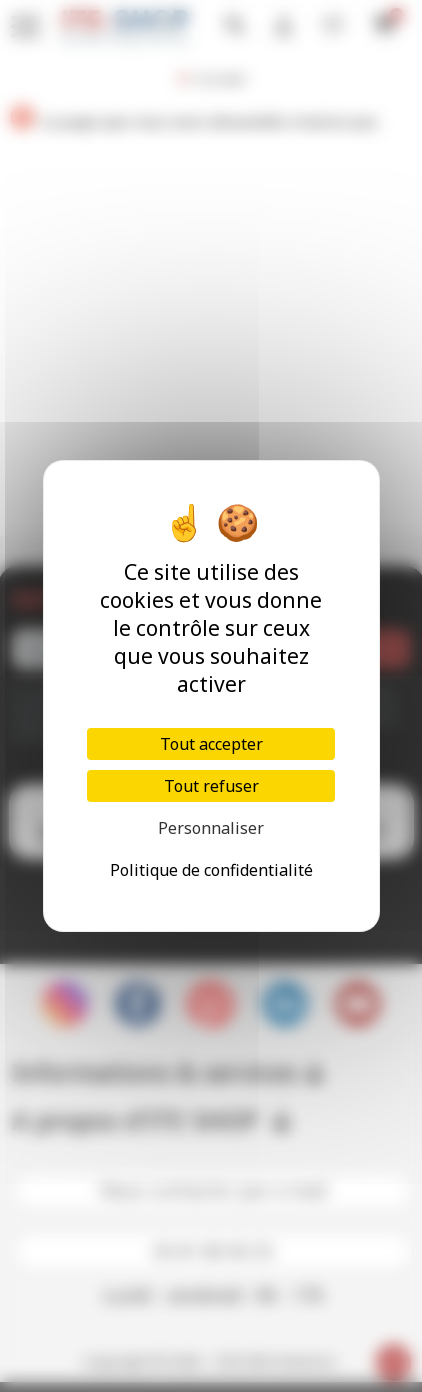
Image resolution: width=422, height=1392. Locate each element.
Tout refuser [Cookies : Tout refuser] (211, 786)
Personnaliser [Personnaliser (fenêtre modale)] (211, 828)
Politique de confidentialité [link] (211, 870)
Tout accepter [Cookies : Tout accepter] (211, 744)
